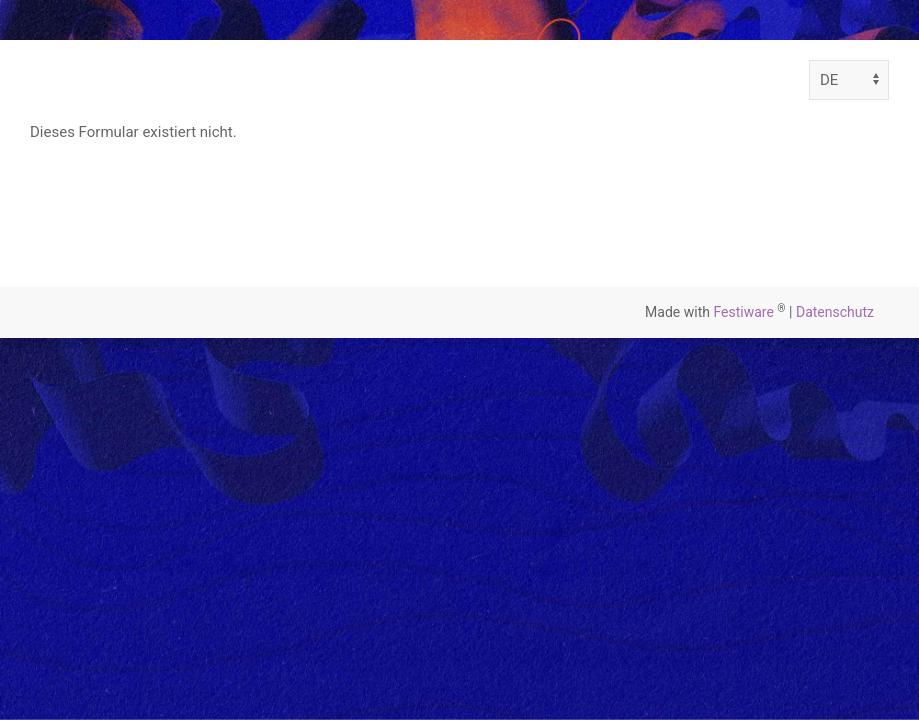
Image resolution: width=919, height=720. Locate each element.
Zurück (91, 203)
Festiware (743, 312)
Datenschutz (835, 312)
